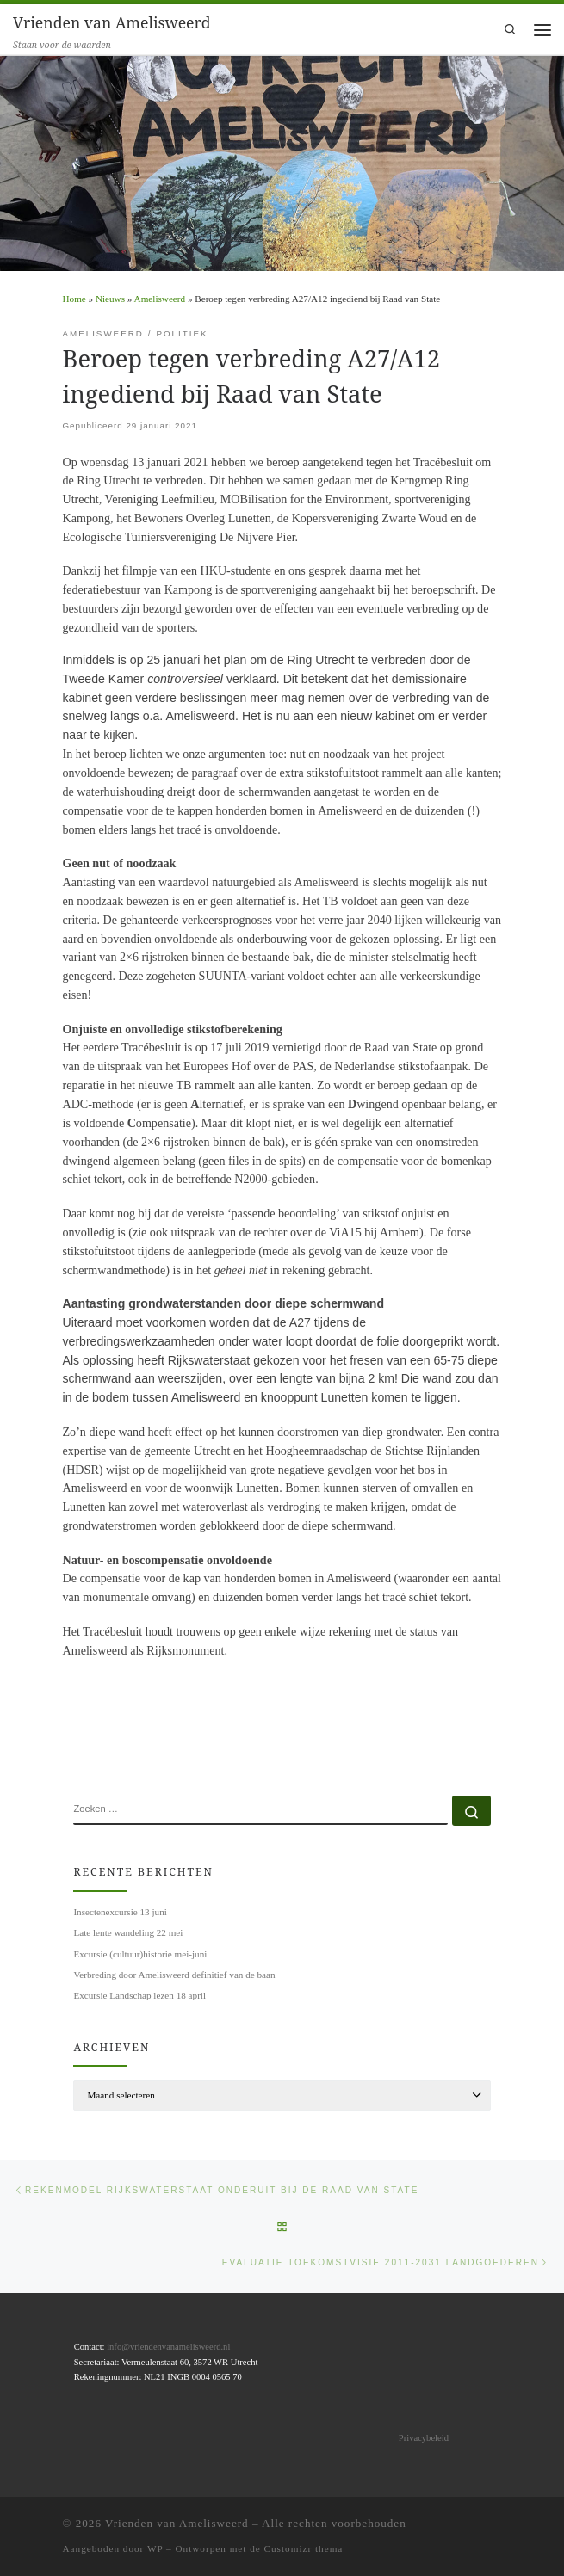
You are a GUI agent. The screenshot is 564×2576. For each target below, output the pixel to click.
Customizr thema (304, 2548)
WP (155, 2548)
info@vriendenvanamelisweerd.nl (168, 2346)
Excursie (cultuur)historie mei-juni (140, 1954)
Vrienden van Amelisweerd (177, 2523)
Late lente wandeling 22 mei (128, 1932)
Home (74, 298)
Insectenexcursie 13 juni (119, 1912)
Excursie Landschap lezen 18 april (139, 1995)
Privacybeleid (424, 2438)
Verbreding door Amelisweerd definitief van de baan (174, 1974)
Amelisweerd (159, 298)
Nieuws (110, 298)
